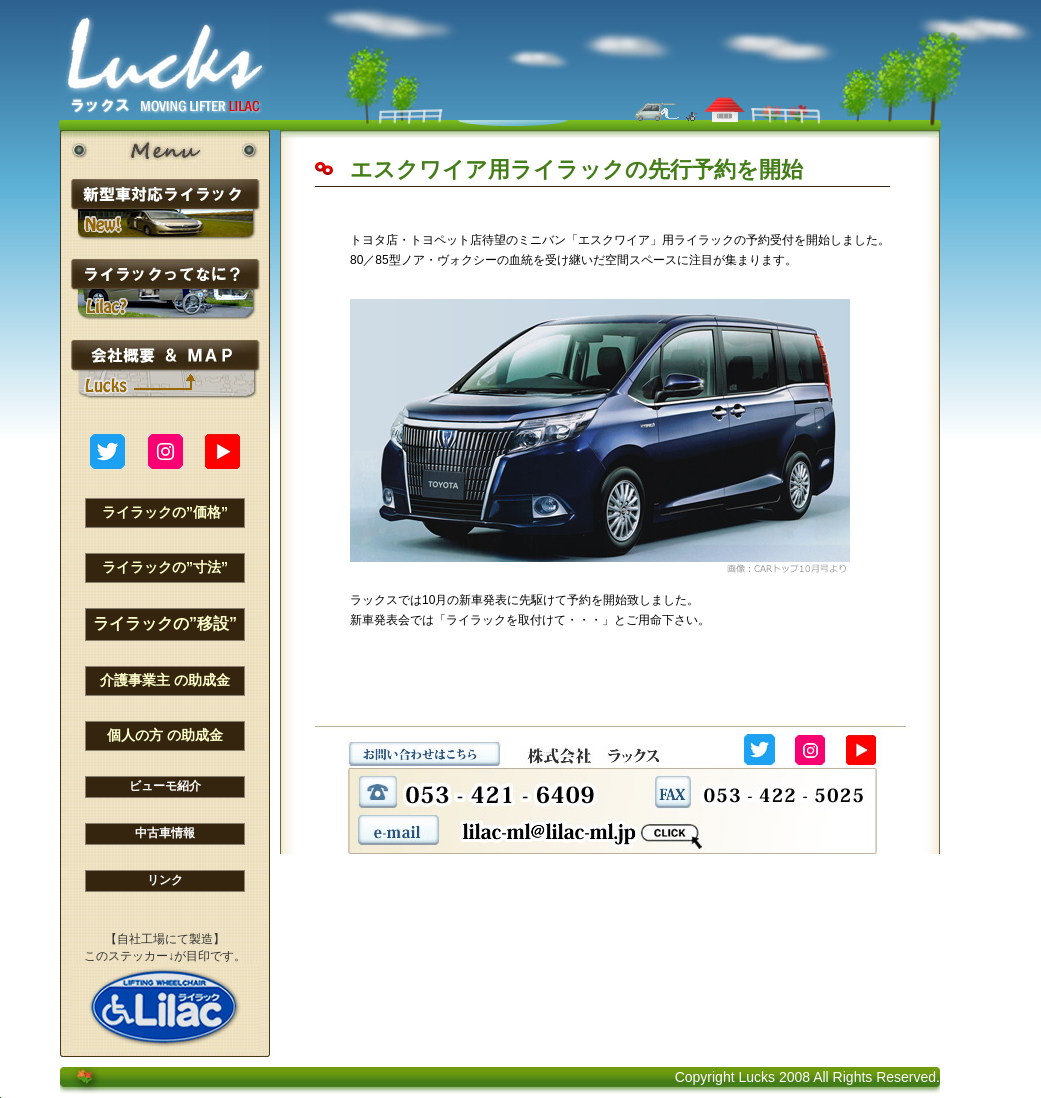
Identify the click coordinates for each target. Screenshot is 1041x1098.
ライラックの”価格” (165, 512)
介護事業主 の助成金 (165, 680)
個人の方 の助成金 (165, 735)
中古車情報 (165, 833)
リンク (165, 880)
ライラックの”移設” (165, 623)
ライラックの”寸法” (165, 567)
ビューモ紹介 (165, 786)
